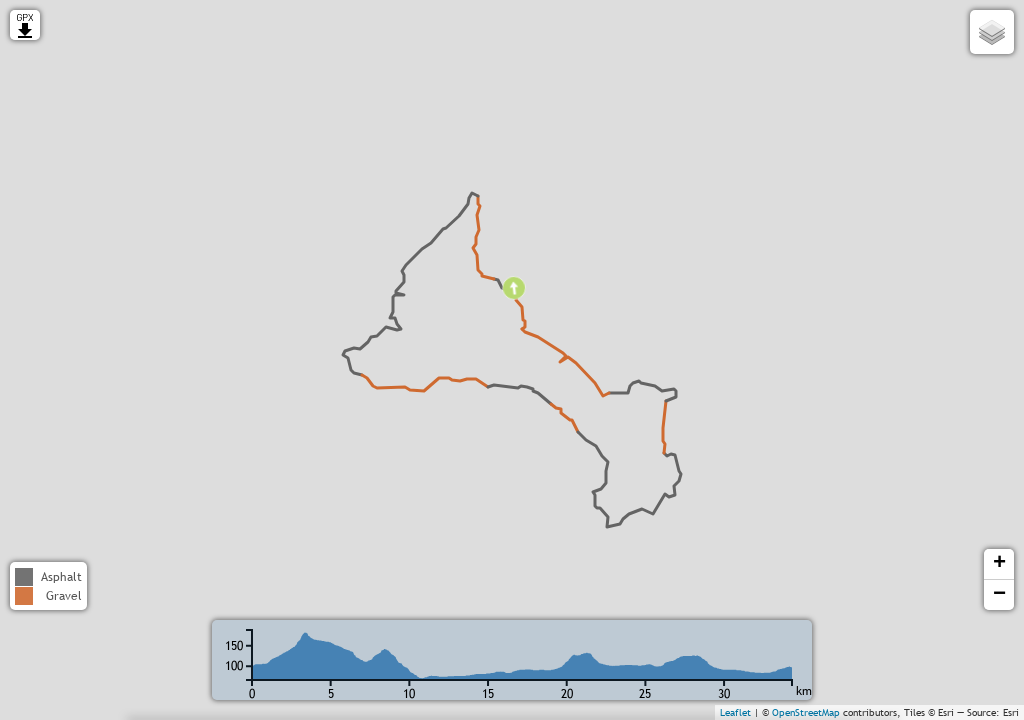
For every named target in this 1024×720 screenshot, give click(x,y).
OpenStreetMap (806, 712)
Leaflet (735, 712)
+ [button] (999, 564)
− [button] (999, 595)
